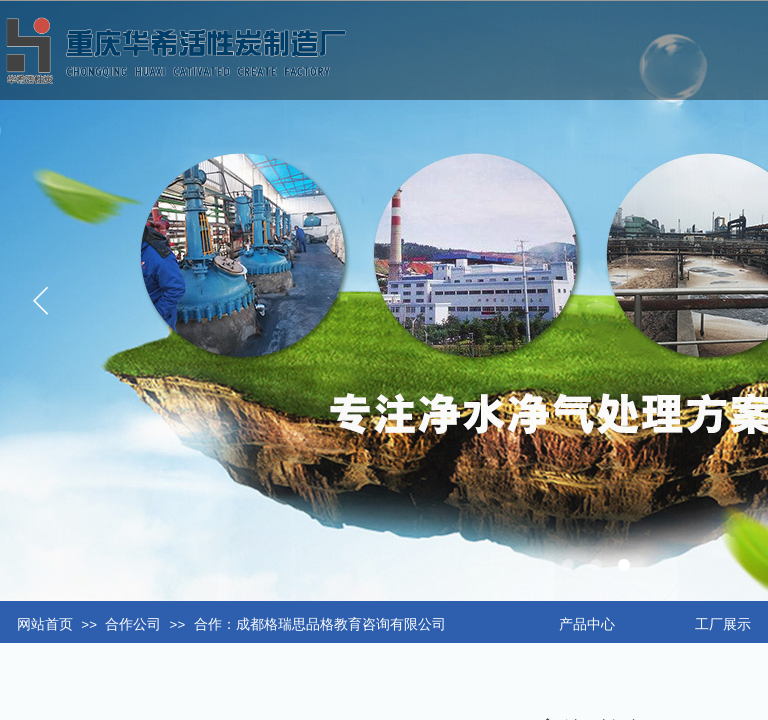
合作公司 (133, 624)
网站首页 (45, 624)
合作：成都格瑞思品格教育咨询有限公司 (320, 624)
